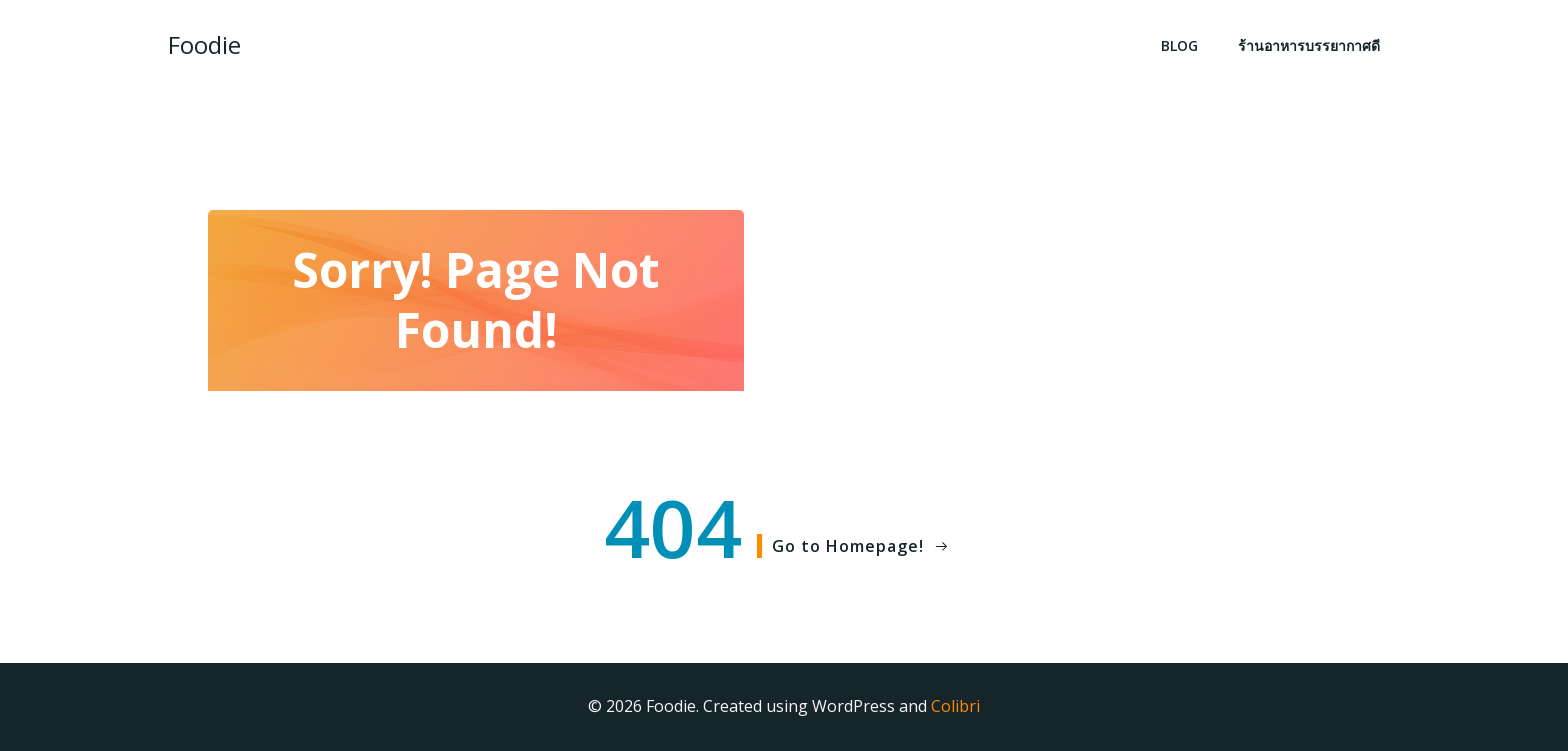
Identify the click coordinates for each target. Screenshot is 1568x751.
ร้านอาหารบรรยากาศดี (1309, 45)
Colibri (955, 706)
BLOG (1179, 45)
